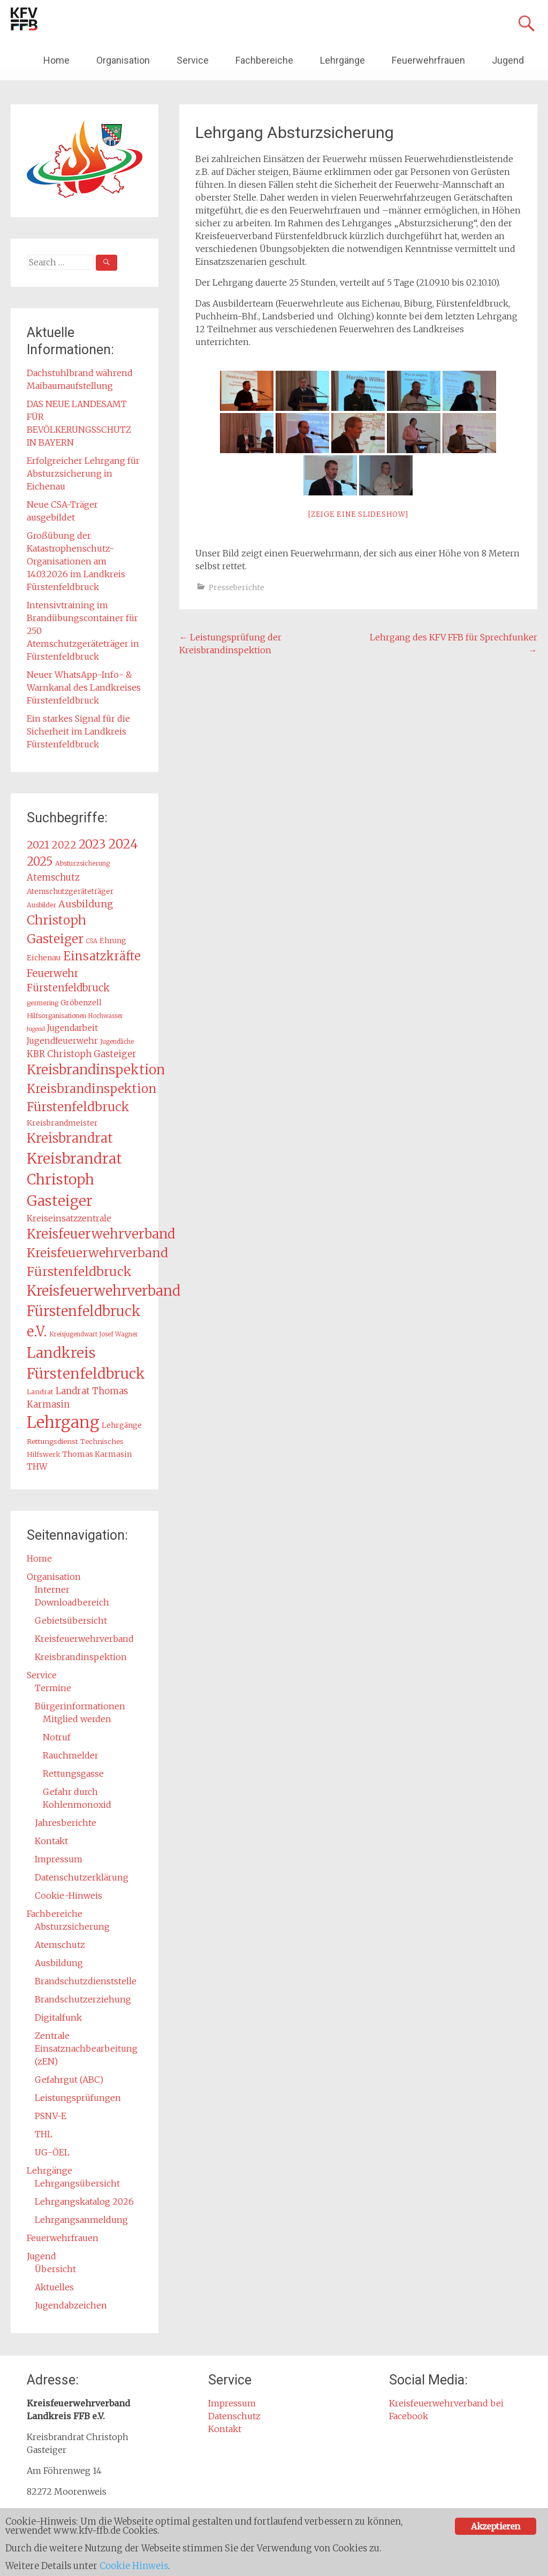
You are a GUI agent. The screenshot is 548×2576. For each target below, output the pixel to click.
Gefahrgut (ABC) (69, 2079)
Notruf (57, 1737)
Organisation (123, 60)
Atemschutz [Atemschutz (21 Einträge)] (53, 877)
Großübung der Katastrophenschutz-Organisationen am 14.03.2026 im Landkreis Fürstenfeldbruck (76, 561)
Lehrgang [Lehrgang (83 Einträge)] (63, 1422)
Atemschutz (60, 1944)
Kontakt (51, 1841)
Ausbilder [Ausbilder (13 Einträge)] (41, 905)
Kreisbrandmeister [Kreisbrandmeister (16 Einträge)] (62, 1123)
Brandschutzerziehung (83, 1999)
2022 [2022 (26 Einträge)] (64, 845)
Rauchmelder (70, 1755)
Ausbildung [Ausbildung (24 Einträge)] (85, 904)
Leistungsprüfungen (78, 2097)
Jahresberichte (65, 1822)
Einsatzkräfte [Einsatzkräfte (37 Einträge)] (102, 956)
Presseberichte (236, 587)
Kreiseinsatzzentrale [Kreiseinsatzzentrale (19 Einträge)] (69, 1218)
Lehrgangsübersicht (77, 2183)
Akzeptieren (495, 2524)
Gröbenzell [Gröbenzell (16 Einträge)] (81, 1002)
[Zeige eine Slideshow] (358, 514)
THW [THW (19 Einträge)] (37, 1467)
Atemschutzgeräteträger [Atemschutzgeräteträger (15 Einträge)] (70, 891)
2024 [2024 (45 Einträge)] (123, 844)
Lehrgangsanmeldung (81, 2219)
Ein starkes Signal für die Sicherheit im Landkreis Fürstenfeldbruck (78, 731)
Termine (53, 1688)
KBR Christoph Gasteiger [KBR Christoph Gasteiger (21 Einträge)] (81, 1054)
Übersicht (55, 2269)
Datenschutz (234, 2416)
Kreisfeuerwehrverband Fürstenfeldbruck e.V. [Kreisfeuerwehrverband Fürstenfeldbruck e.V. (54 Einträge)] (103, 1311)
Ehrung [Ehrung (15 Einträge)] (113, 940)
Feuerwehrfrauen (428, 60)
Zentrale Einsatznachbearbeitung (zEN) (86, 2048)
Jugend (508, 60)
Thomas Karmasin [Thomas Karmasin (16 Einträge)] (97, 1454)
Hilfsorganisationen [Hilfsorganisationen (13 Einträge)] (56, 1016)
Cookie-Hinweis (68, 1895)
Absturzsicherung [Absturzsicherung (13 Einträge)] (82, 863)
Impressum (58, 1859)
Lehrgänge (342, 60)
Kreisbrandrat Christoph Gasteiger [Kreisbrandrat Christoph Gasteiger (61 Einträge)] (74, 1180)
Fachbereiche (264, 60)
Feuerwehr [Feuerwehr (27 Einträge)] (53, 973)
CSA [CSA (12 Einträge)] (91, 941)
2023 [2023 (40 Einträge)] (92, 844)
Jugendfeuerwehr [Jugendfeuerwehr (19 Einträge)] (62, 1041)
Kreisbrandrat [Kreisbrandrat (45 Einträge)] (70, 1138)
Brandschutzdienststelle (85, 1981)
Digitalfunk (58, 2017)
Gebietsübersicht (71, 1620)
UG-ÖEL (52, 2152)
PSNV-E (50, 2116)
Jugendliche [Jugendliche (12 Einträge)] (117, 1041)
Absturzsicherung (72, 1926)
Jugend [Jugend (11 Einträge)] (36, 1029)
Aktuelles (54, 2287)
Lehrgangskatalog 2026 (84, 2201)
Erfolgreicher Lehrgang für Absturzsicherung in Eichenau (83, 473)
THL (43, 2134)
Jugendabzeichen (71, 2305)
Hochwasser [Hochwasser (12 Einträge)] (105, 1016)
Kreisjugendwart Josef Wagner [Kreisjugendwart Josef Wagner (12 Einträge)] (93, 1334)
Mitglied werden (77, 1719)
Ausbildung (59, 1963)
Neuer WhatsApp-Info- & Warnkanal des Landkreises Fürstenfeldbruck (84, 687)
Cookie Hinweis (136, 2566)
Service (193, 60)
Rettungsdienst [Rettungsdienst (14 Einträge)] (52, 1441)
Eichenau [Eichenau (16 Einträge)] (44, 957)
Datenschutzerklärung (81, 1877)
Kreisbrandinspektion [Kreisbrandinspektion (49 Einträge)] (96, 1069)
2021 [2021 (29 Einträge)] (38, 844)
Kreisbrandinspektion (81, 1657)
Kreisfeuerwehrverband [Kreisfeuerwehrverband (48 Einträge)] (101, 1234)
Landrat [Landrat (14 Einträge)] (40, 1391)
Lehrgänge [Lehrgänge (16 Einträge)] (122, 1425)
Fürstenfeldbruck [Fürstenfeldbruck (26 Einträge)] (68, 988)
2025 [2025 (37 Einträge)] (40, 861)
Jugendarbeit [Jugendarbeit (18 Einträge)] (72, 1028)
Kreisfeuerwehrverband (84, 1638)
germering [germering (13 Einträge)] (42, 1003)
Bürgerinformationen (80, 1706)
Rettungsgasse (73, 1773)
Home (56, 60)
